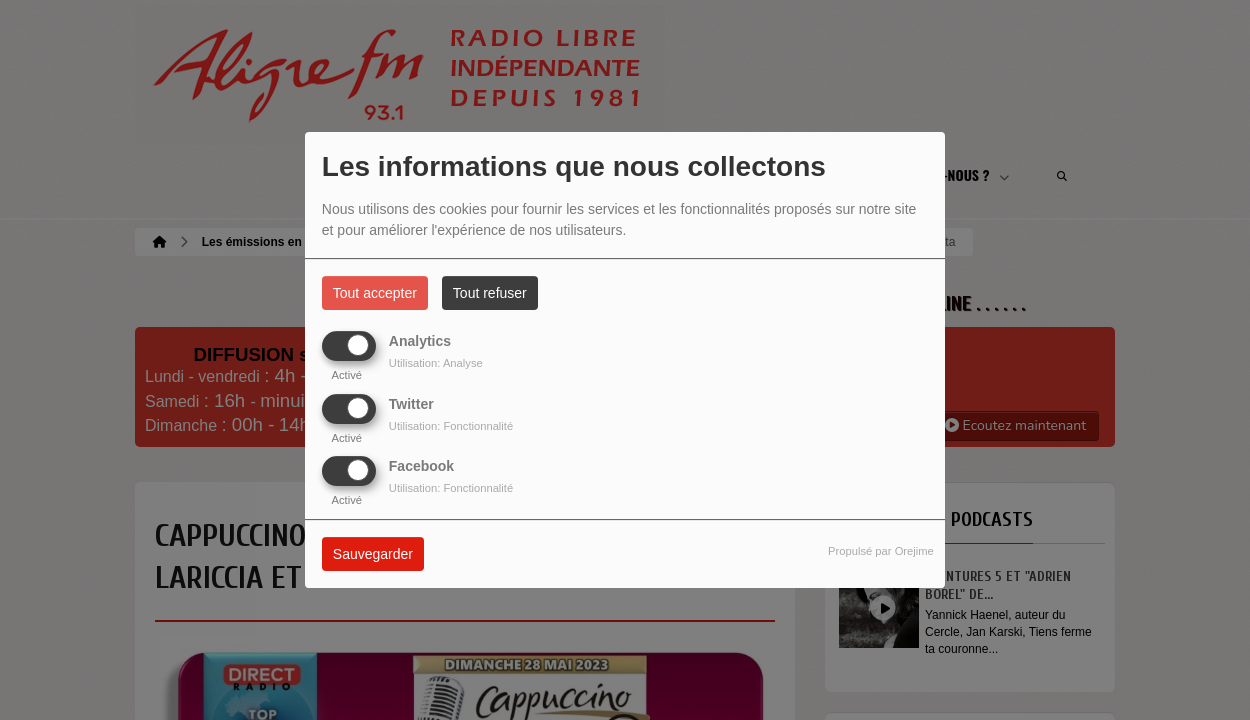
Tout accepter (375, 293)
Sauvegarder (373, 554)
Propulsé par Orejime (881, 551)
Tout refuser (490, 293)
